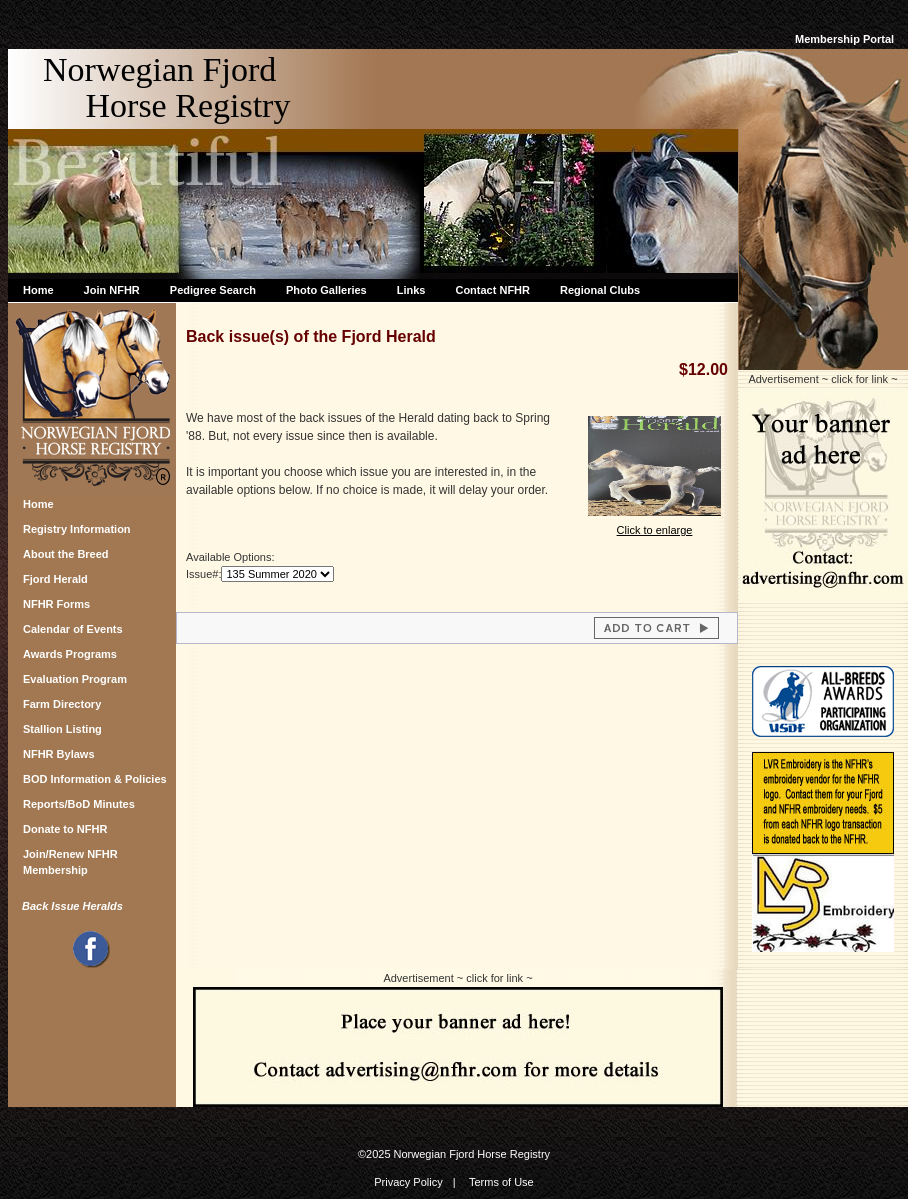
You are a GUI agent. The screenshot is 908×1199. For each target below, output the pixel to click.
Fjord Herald (55, 579)
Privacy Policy (408, 1182)
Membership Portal (844, 39)
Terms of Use (501, 1182)
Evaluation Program (75, 679)
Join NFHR (112, 290)
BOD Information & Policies (95, 779)
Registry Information (77, 529)
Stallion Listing (62, 729)
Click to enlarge (654, 523)
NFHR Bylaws (59, 754)
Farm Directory (62, 704)
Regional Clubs (600, 290)
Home (38, 290)
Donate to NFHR (65, 829)
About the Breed (66, 554)
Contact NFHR (492, 290)
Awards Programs (70, 654)
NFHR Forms (56, 604)
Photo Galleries (326, 290)
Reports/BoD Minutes (79, 804)
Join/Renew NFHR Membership (70, 859)
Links (411, 290)
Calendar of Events (73, 629)
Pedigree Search (213, 290)
